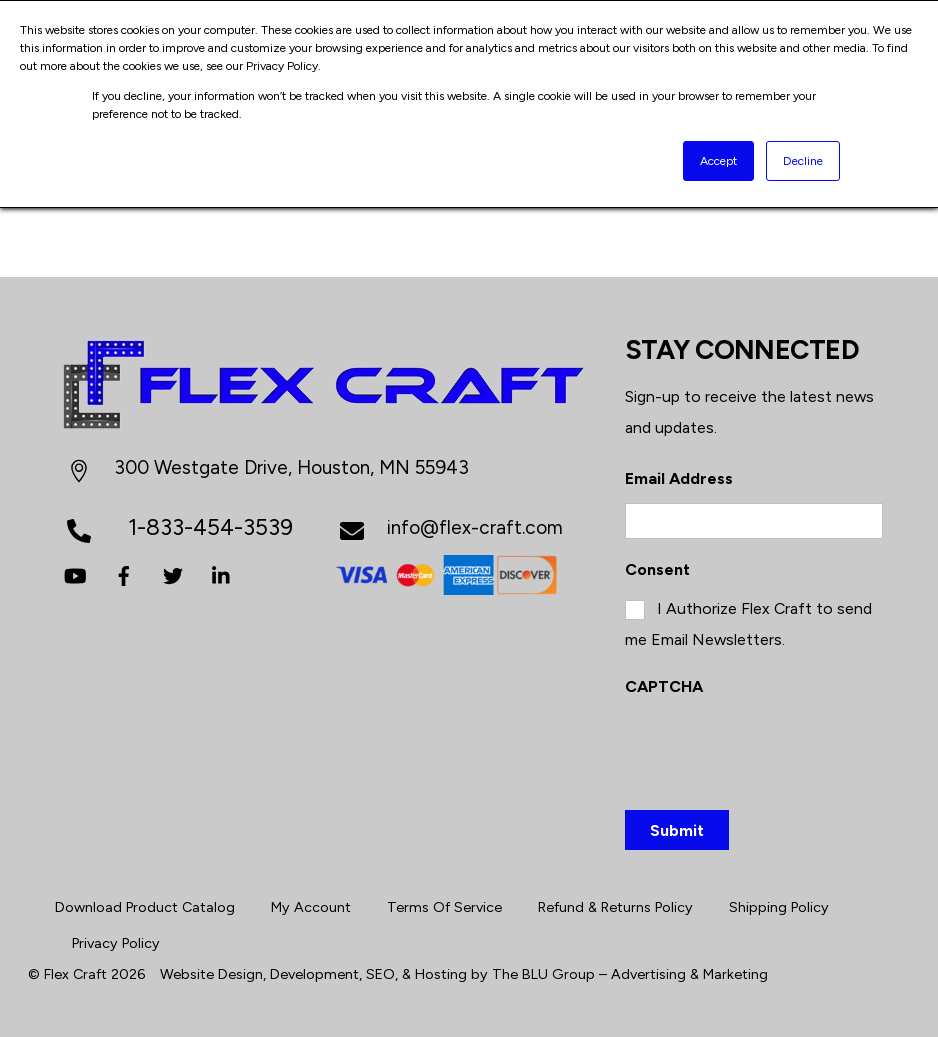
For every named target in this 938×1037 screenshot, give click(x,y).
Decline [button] (803, 161)
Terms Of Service (444, 907)
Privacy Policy (116, 943)
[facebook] (124, 573)
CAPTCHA (664, 686)
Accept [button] (718, 161)
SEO (380, 974)
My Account (311, 907)
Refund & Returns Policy (615, 907)
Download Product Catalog (145, 907)
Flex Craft (75, 974)
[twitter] (173, 573)
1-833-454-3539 (210, 527)
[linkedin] (222, 573)
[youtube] (75, 573)
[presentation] (777, 749)
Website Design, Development (259, 974)
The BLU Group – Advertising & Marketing (630, 974)
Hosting (441, 974)
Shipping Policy (779, 907)
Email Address (679, 478)
